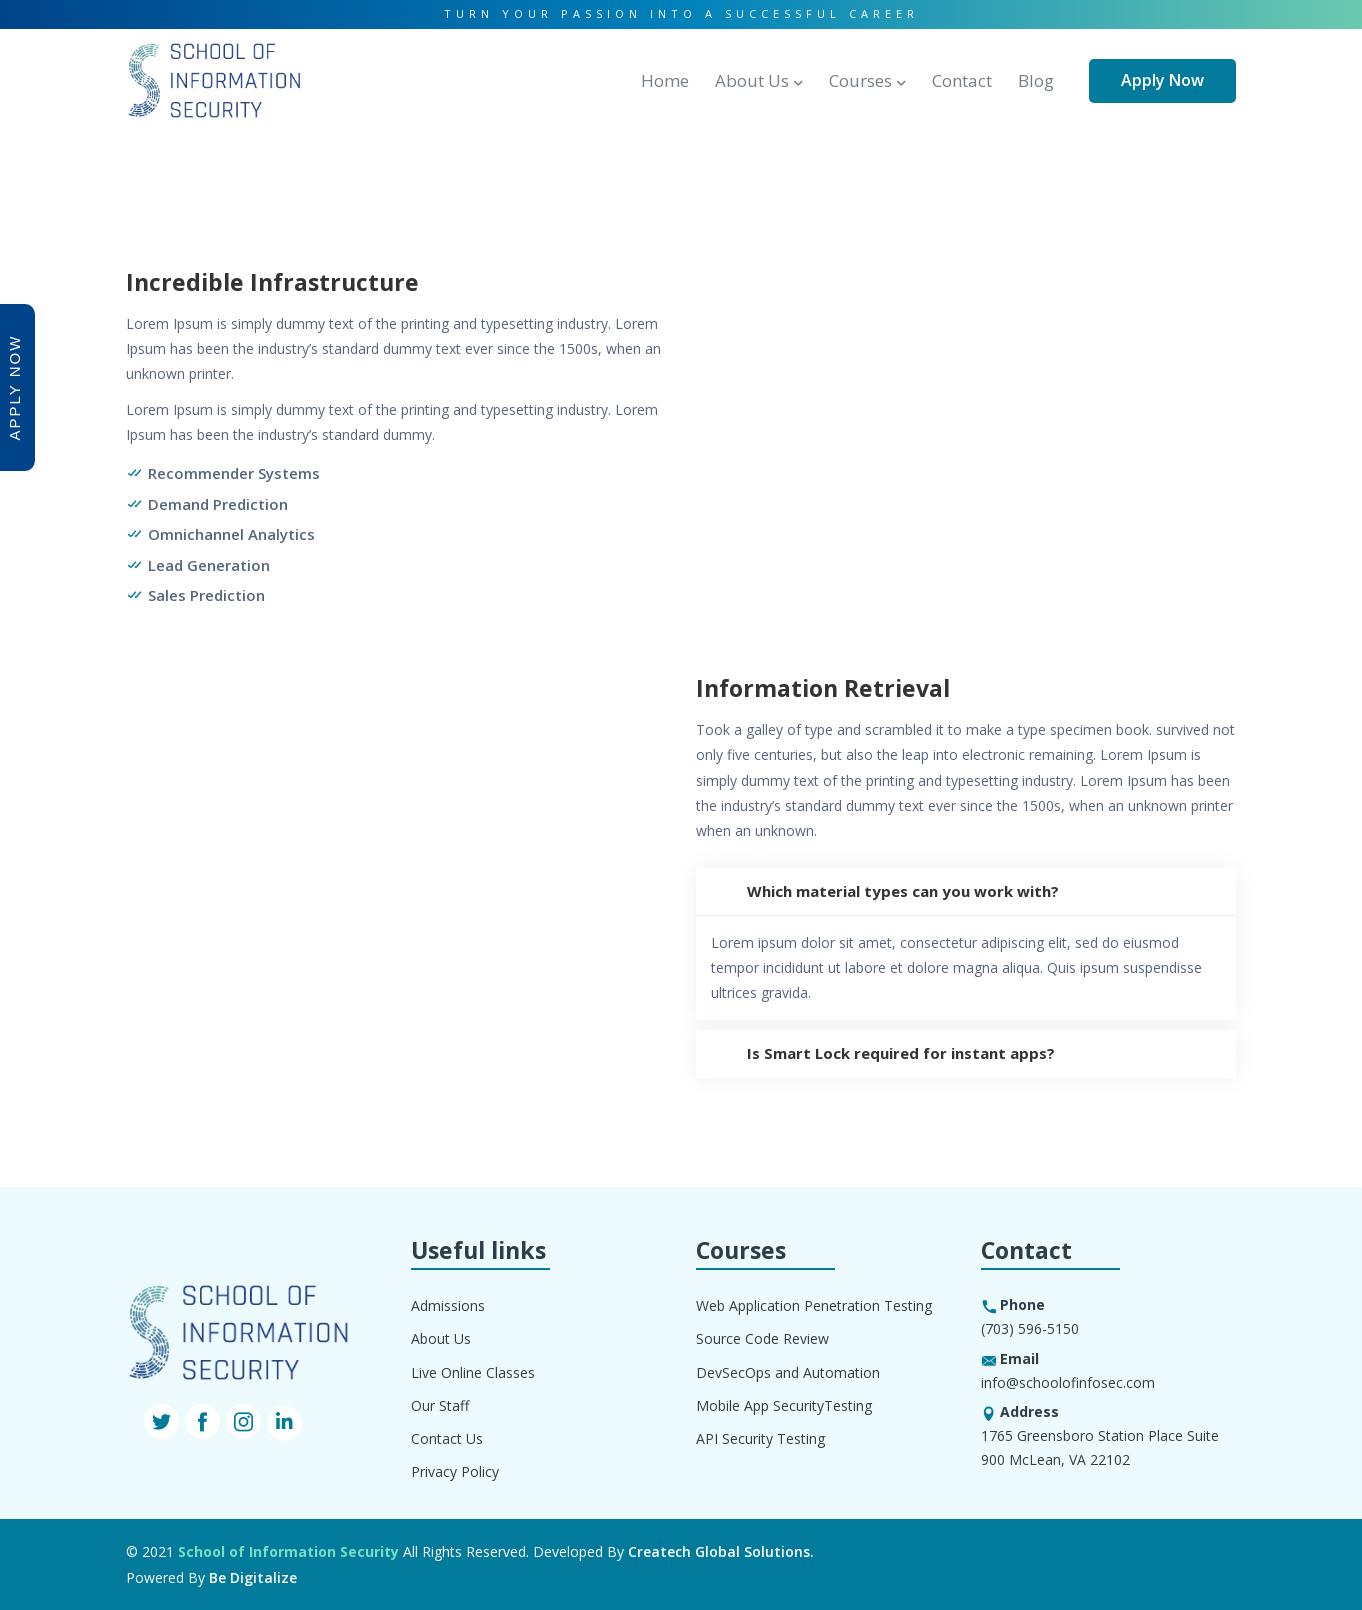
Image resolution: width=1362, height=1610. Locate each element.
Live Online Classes (473, 1372)
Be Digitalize (253, 1577)
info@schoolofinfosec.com (1068, 1382)
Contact (962, 80)
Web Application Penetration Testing (814, 1305)
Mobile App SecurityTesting (784, 1405)
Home (665, 80)
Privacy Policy (455, 1471)
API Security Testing (760, 1438)
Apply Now (1162, 80)
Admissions (448, 1305)
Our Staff (440, 1405)
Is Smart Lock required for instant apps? (875, 1053)
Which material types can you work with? (877, 891)
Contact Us (447, 1438)
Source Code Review (762, 1338)
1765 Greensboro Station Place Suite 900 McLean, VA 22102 (1100, 1447)
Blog (1036, 80)
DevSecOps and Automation (788, 1372)
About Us (752, 80)
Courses (860, 80)
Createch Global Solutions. (721, 1551)
